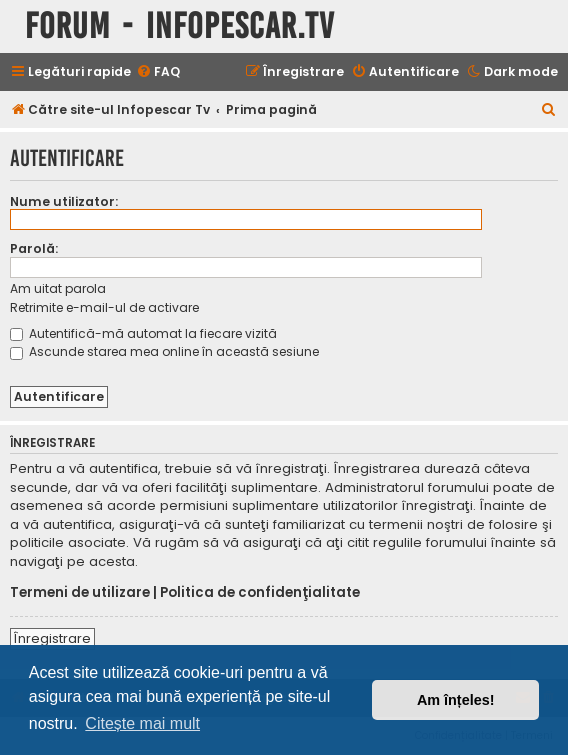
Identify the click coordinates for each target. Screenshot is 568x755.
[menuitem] (158, 72)
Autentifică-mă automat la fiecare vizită (143, 333)
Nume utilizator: (64, 201)
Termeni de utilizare (80, 593)
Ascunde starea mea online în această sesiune (164, 351)
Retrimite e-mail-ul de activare (104, 307)
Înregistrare (52, 638)
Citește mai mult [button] (142, 723)
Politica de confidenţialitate (260, 593)
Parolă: (34, 248)
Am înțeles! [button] (456, 700)
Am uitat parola (58, 288)
